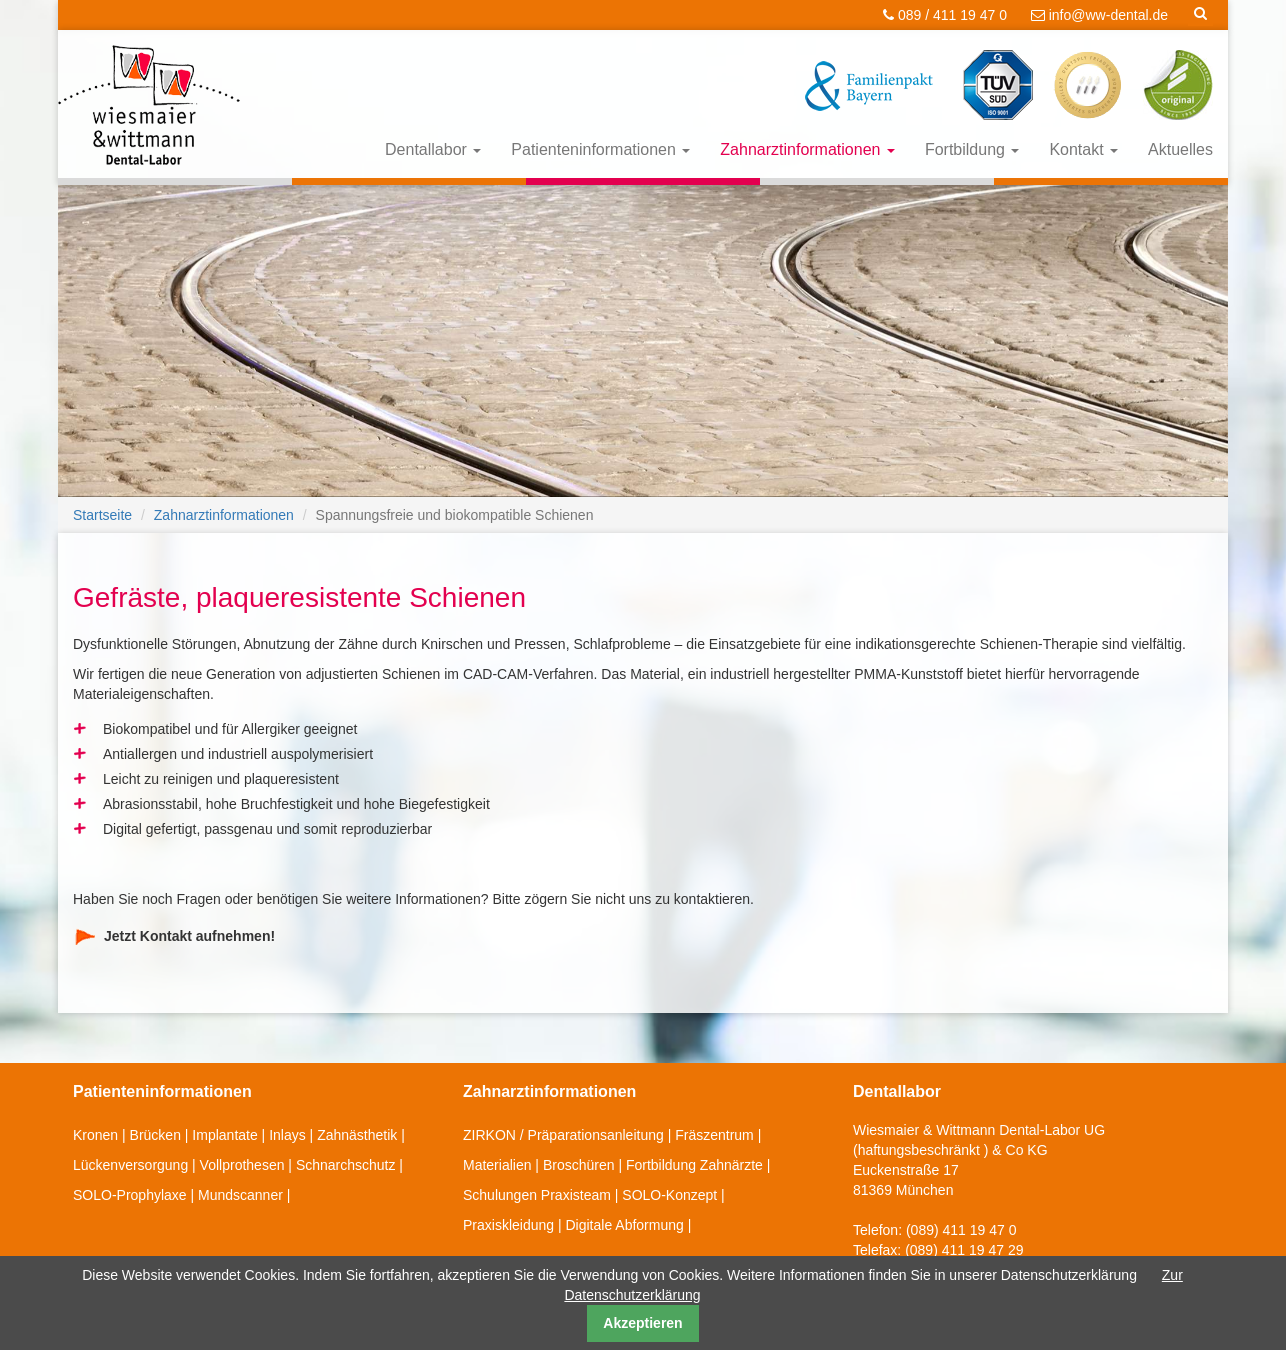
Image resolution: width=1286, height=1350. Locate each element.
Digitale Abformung (624, 1225)
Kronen (95, 1135)
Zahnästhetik (357, 1135)
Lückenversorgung (130, 1165)
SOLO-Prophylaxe (130, 1195)
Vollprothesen (242, 1165)
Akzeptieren (642, 1323)
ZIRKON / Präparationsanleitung (563, 1135)
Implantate (224, 1135)
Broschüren (579, 1165)
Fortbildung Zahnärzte (694, 1165)
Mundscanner (240, 1195)
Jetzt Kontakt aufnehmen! (189, 936)
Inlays (287, 1135)
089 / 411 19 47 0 (945, 15)
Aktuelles (1180, 149)
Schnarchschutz (346, 1165)
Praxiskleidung (508, 1225)
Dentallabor (433, 149)
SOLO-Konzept (669, 1195)
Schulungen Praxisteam (537, 1195)
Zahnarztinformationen (807, 149)
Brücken (155, 1135)
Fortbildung (972, 149)
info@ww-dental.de (1099, 15)
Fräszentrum (714, 1135)
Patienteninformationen (600, 149)
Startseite (102, 515)
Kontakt (1083, 149)
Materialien (497, 1165)
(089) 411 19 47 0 (961, 1230)
